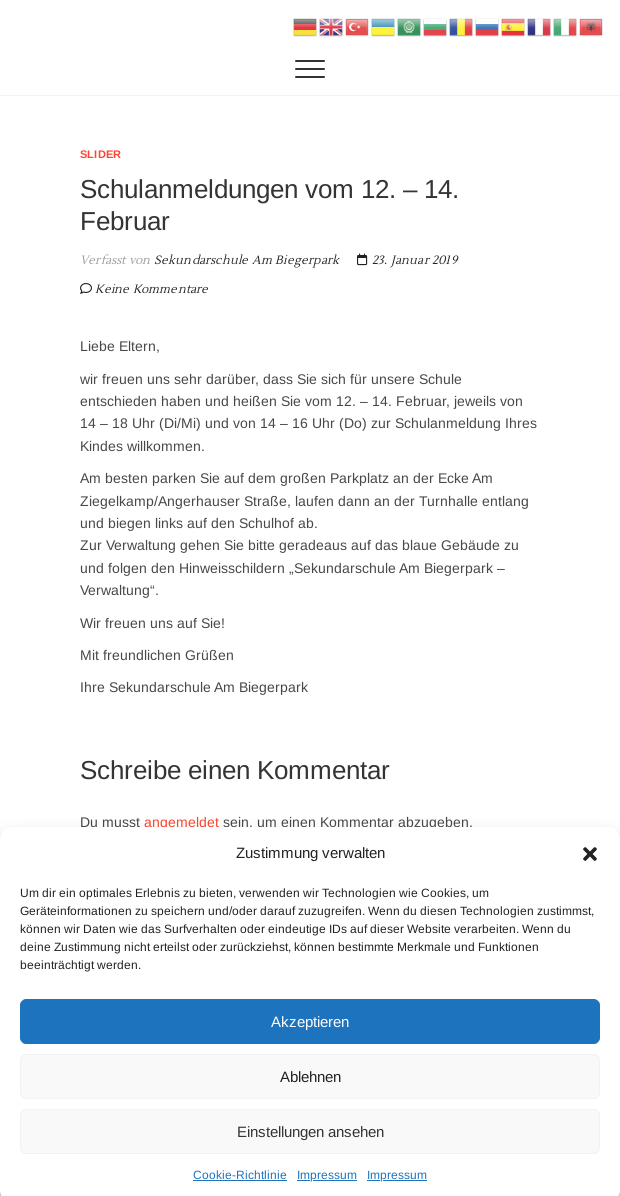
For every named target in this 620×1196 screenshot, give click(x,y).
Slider (100, 154)
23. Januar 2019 (406, 260)
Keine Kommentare (151, 289)
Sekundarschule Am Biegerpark (244, 260)
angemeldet (181, 822)
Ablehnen (310, 1087)
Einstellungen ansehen (310, 1142)
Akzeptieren (310, 1032)
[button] (590, 865)
